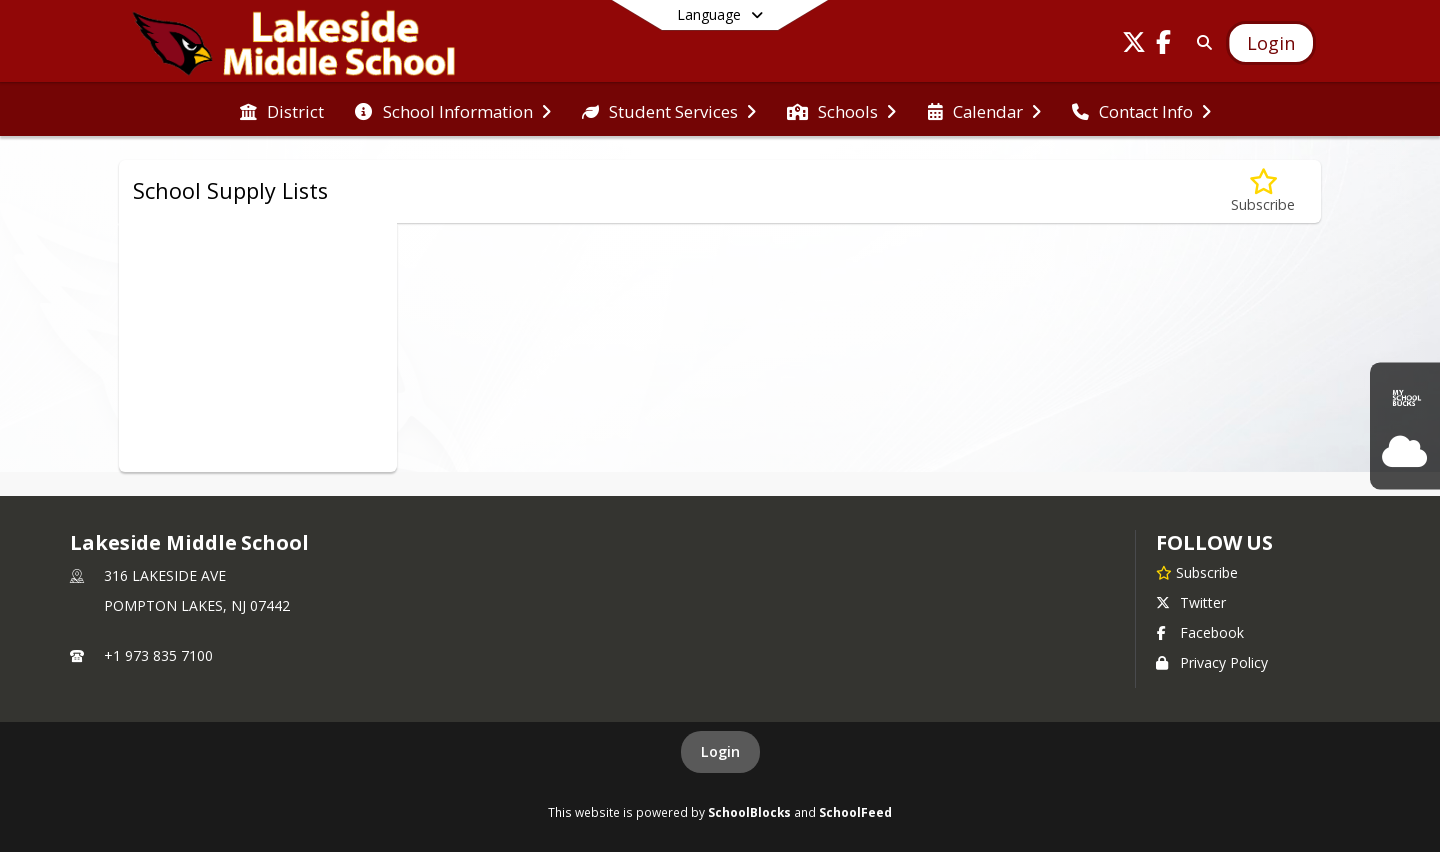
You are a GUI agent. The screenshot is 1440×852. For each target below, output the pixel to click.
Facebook (1200, 632)
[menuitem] (282, 110)
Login (720, 751)
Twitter (1191, 602)
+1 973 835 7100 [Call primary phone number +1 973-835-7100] (158, 655)
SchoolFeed (855, 812)
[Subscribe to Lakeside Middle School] (1197, 572)
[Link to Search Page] (1200, 42)
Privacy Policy (1212, 662)
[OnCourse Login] (1404, 451)
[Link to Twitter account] (1134, 45)
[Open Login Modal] (1271, 43)
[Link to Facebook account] (1164, 45)
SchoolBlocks (749, 812)
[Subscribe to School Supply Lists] (1263, 191)
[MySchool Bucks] (1405, 400)
